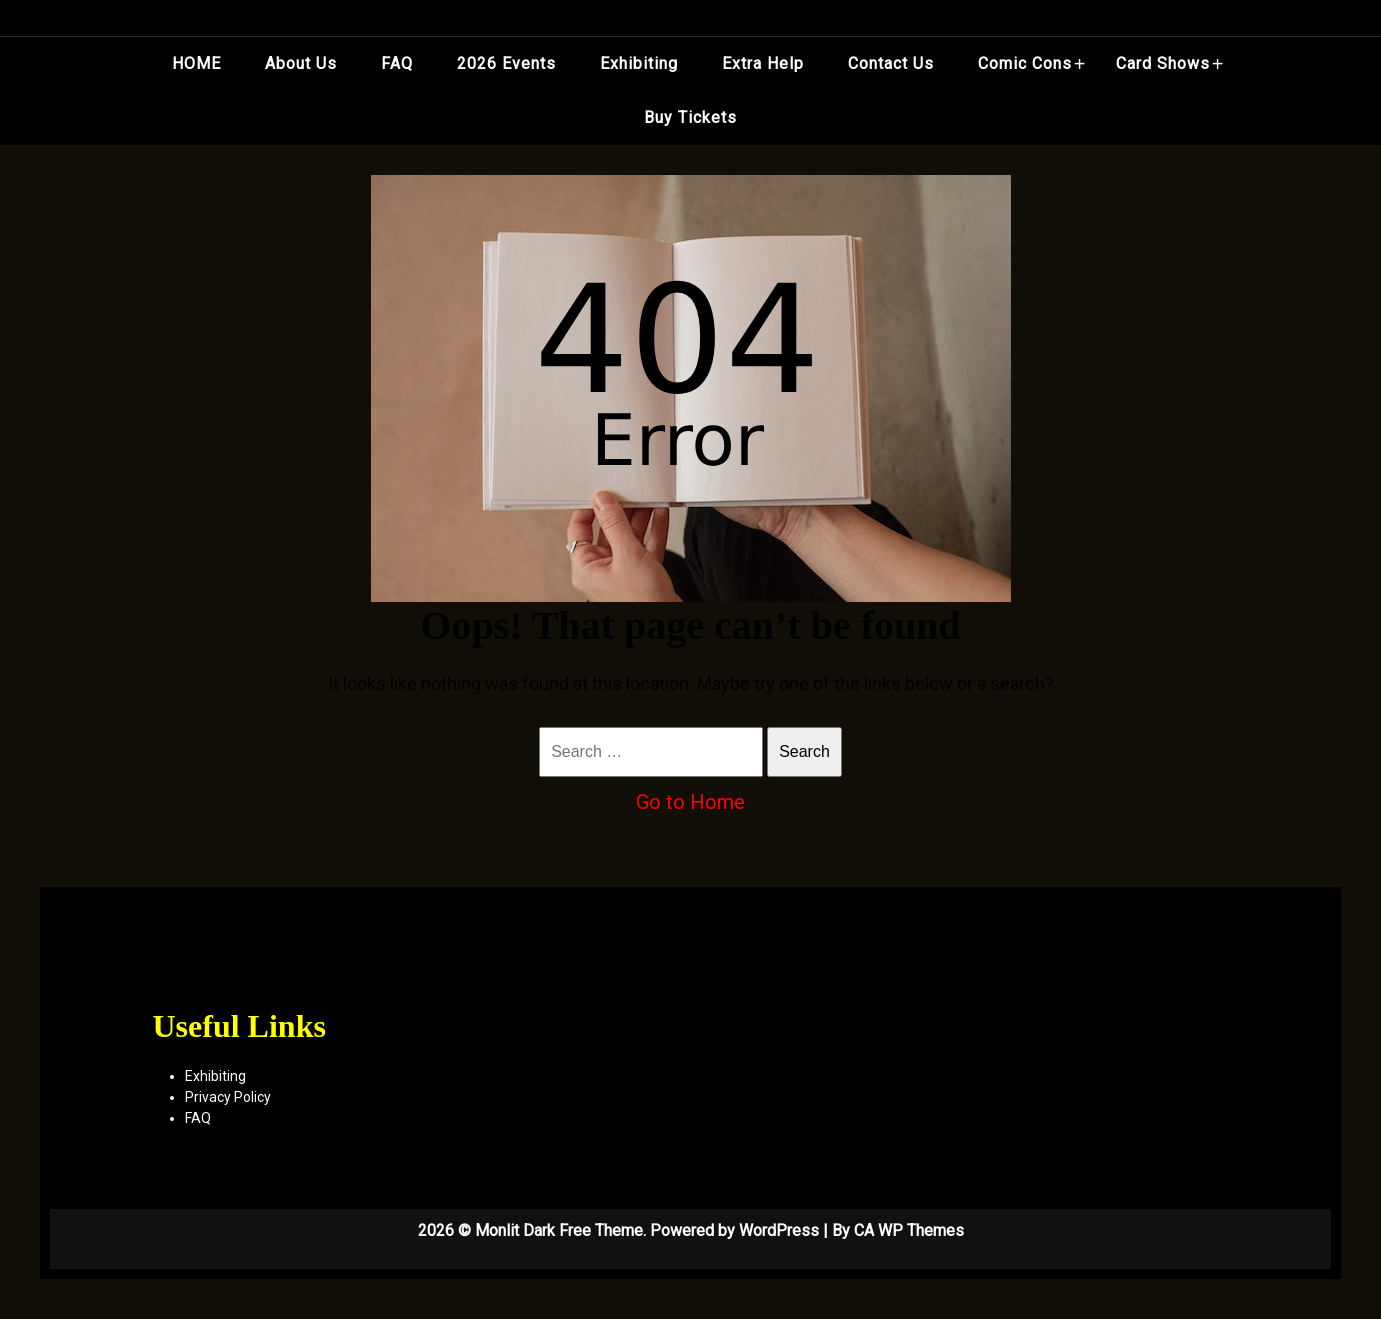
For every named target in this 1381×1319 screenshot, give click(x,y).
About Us (301, 63)
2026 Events (506, 63)
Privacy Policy (228, 1097)
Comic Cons (1025, 63)
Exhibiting (639, 63)
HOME (196, 63)
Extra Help (763, 63)
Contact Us (891, 63)
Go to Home (690, 802)
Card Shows (1163, 63)
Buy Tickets (690, 117)
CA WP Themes (909, 1230)
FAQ (397, 63)
